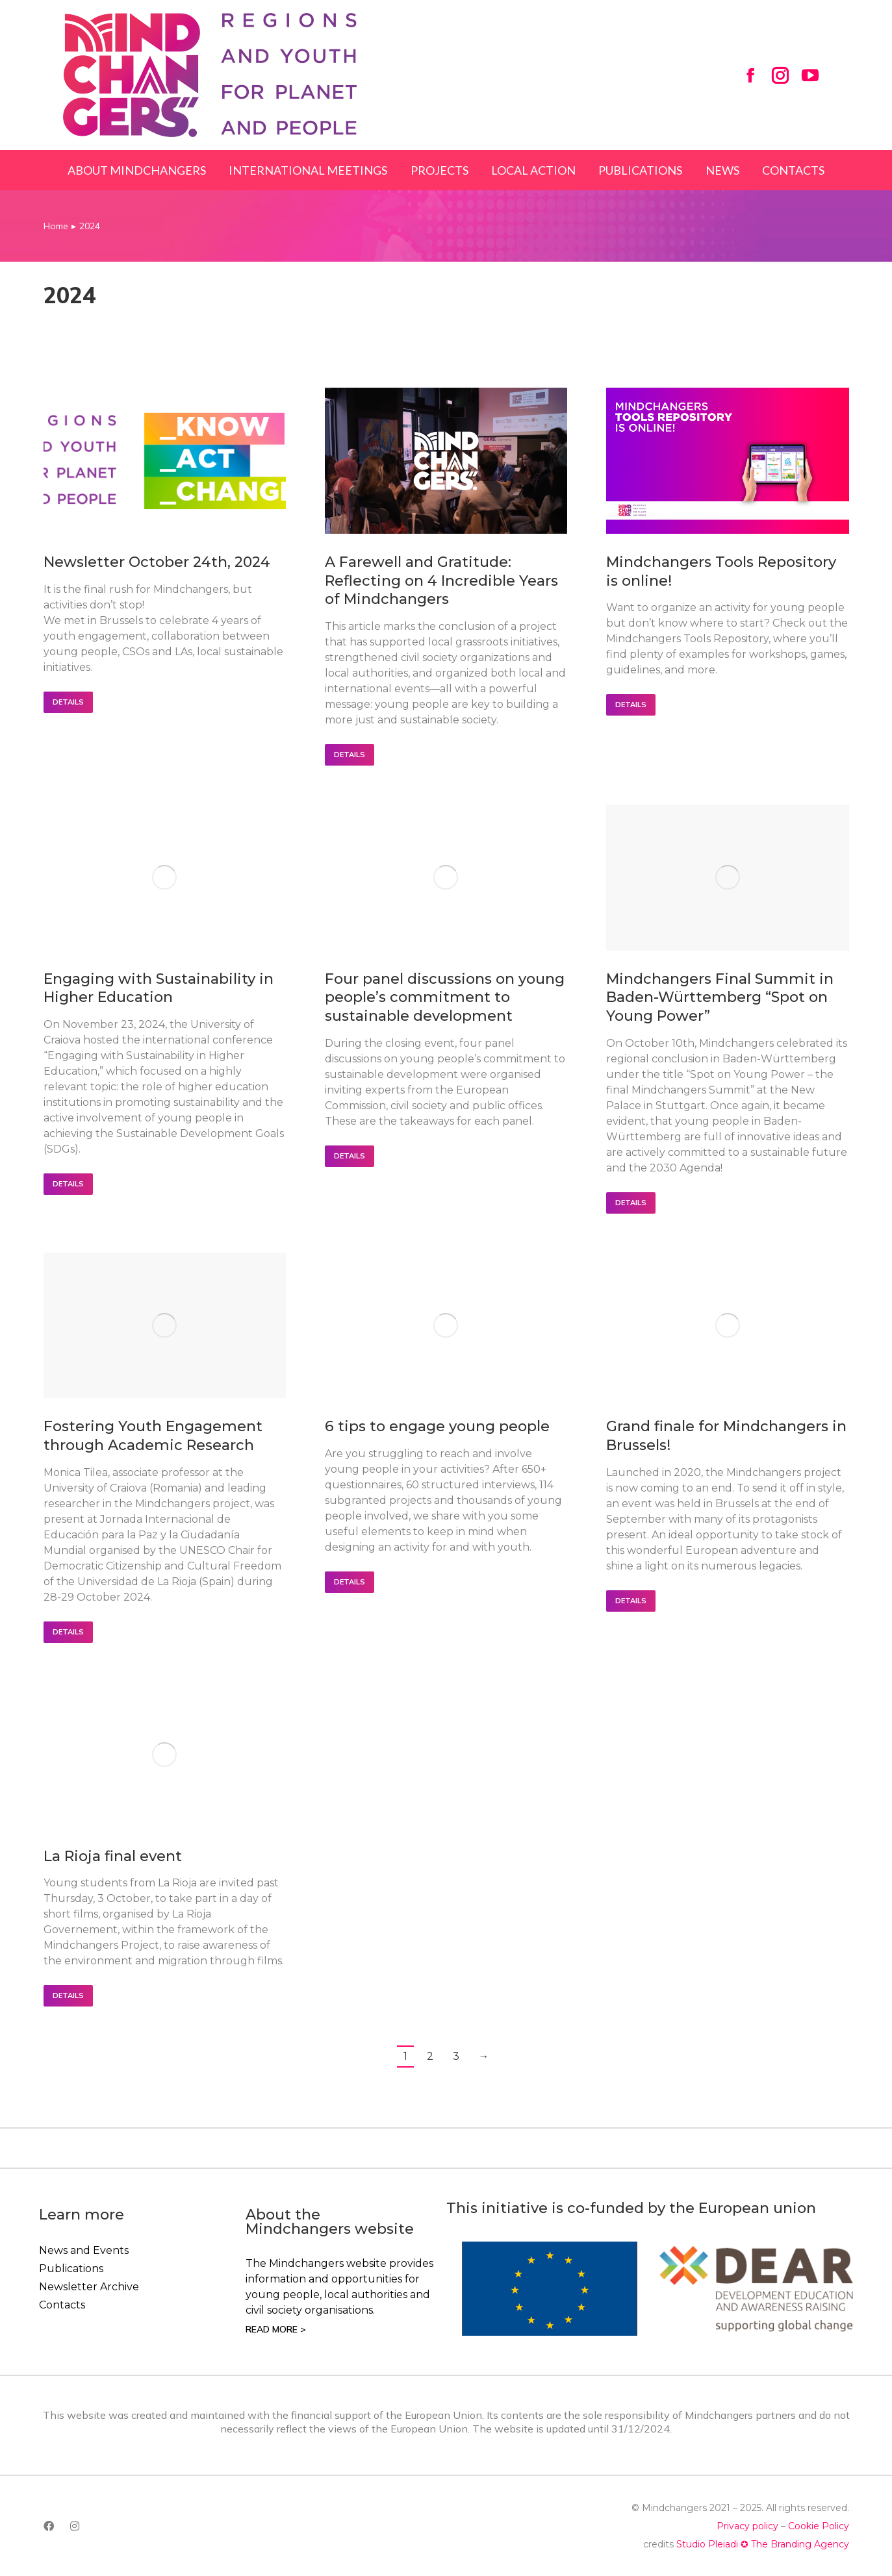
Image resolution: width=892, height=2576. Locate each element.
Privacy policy (747, 2526)
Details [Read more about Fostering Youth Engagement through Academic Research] (68, 1631)
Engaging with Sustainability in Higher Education (159, 988)
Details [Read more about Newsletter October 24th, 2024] (68, 702)
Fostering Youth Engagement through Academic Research (153, 1436)
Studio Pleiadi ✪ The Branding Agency (762, 2544)
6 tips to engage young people (437, 1426)
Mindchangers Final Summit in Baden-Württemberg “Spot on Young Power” (720, 997)
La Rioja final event (113, 1856)
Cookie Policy (818, 2526)
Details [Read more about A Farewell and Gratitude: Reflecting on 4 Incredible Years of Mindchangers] (349, 754)
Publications (71, 2268)
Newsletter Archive (89, 2287)
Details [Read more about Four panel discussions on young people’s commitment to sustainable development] (349, 1155)
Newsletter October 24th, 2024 (157, 562)
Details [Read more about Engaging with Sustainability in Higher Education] (68, 1183)
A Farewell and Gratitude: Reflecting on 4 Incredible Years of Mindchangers (441, 580)
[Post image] (165, 461)
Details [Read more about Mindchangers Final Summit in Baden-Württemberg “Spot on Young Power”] (630, 1202)
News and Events (84, 2250)
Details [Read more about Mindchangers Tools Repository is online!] (630, 704)
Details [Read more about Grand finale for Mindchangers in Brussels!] (630, 1600)
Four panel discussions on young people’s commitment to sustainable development (445, 997)
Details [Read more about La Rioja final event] (68, 1995)
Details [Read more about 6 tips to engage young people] (349, 1581)
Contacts (62, 2305)
